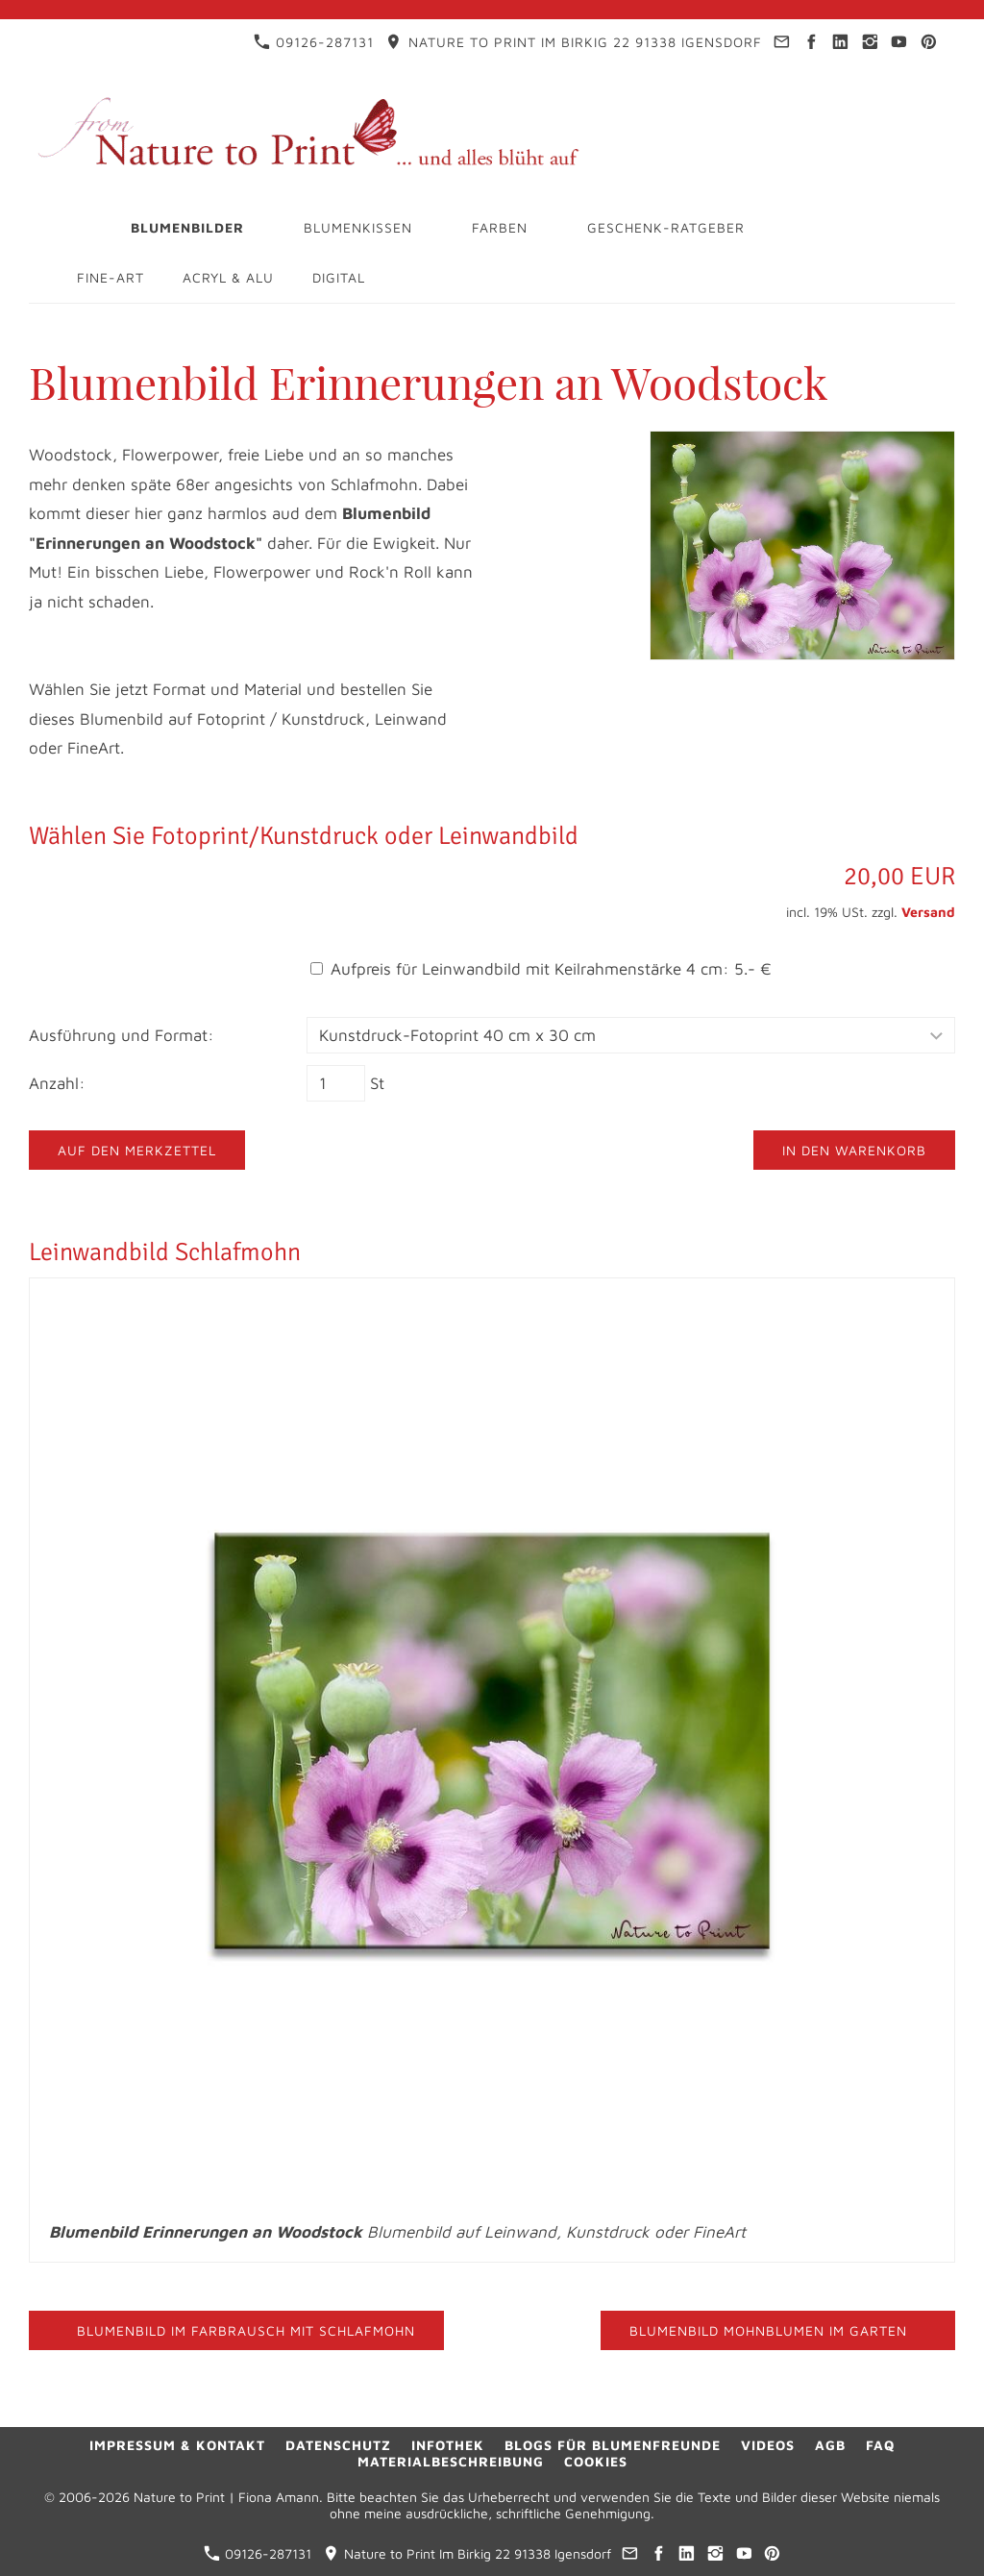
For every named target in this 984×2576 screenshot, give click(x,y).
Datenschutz (338, 2445)
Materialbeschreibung (450, 2461)
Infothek (447, 2445)
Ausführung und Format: (121, 1035)
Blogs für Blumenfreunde (612, 2445)
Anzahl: (57, 1083)
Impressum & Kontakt (177, 2445)
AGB (830, 2445)
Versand (928, 912)
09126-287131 (314, 42)
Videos (768, 2445)
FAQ (880, 2445)
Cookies (595, 2461)
